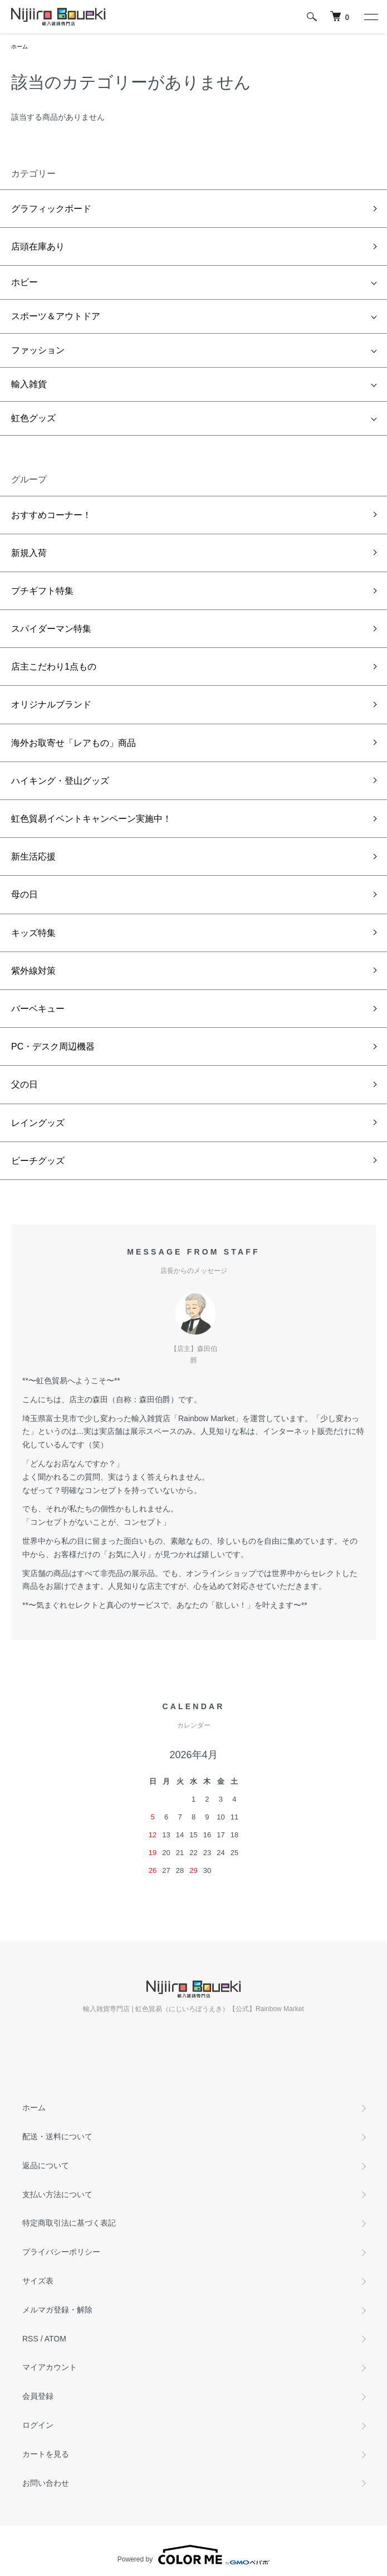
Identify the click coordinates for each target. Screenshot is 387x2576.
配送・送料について (57, 2136)
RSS (30, 2338)
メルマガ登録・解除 (57, 2309)
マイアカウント (49, 2367)
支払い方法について (57, 2194)
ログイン (37, 2425)
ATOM (55, 2338)
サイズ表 (37, 2280)
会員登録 (37, 2396)
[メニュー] (370, 16)
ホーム (19, 46)
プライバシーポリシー (61, 2251)
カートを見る (45, 2454)
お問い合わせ (45, 2483)
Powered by (193, 2555)
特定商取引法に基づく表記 (69, 2222)
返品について (45, 2165)
